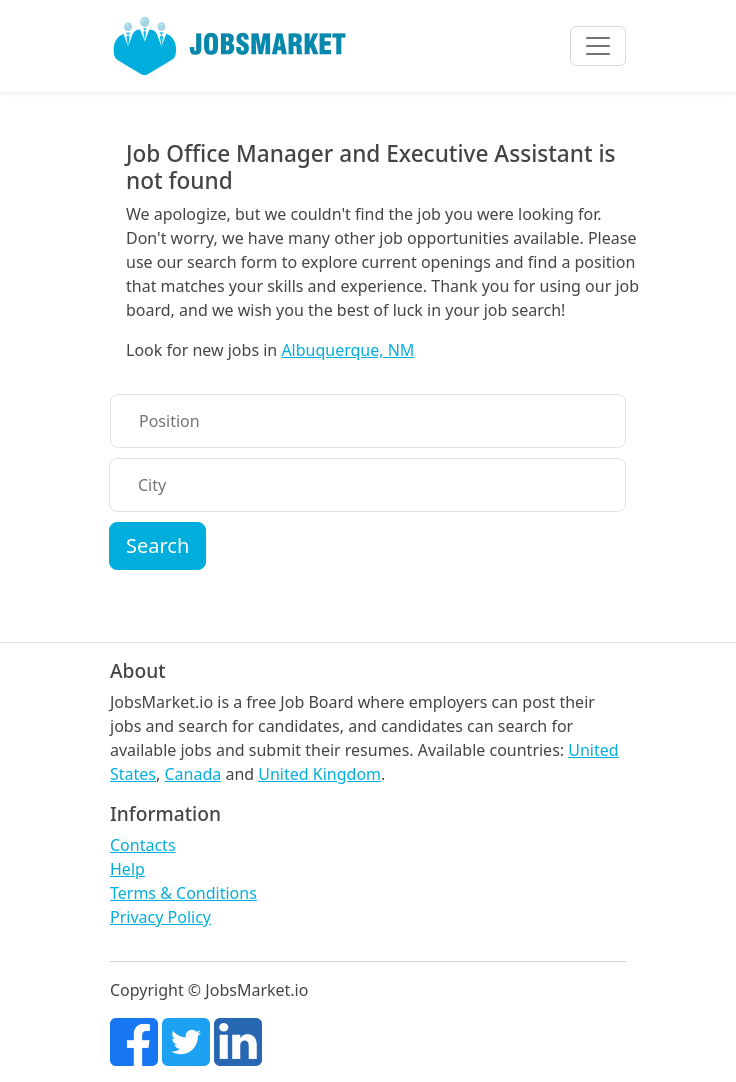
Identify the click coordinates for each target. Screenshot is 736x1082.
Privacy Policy (160, 917)
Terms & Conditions (183, 893)
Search (157, 545)
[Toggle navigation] (598, 46)
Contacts (143, 845)
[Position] (368, 421)
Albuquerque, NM (347, 350)
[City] (367, 485)
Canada (192, 774)
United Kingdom (319, 774)
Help (127, 869)
